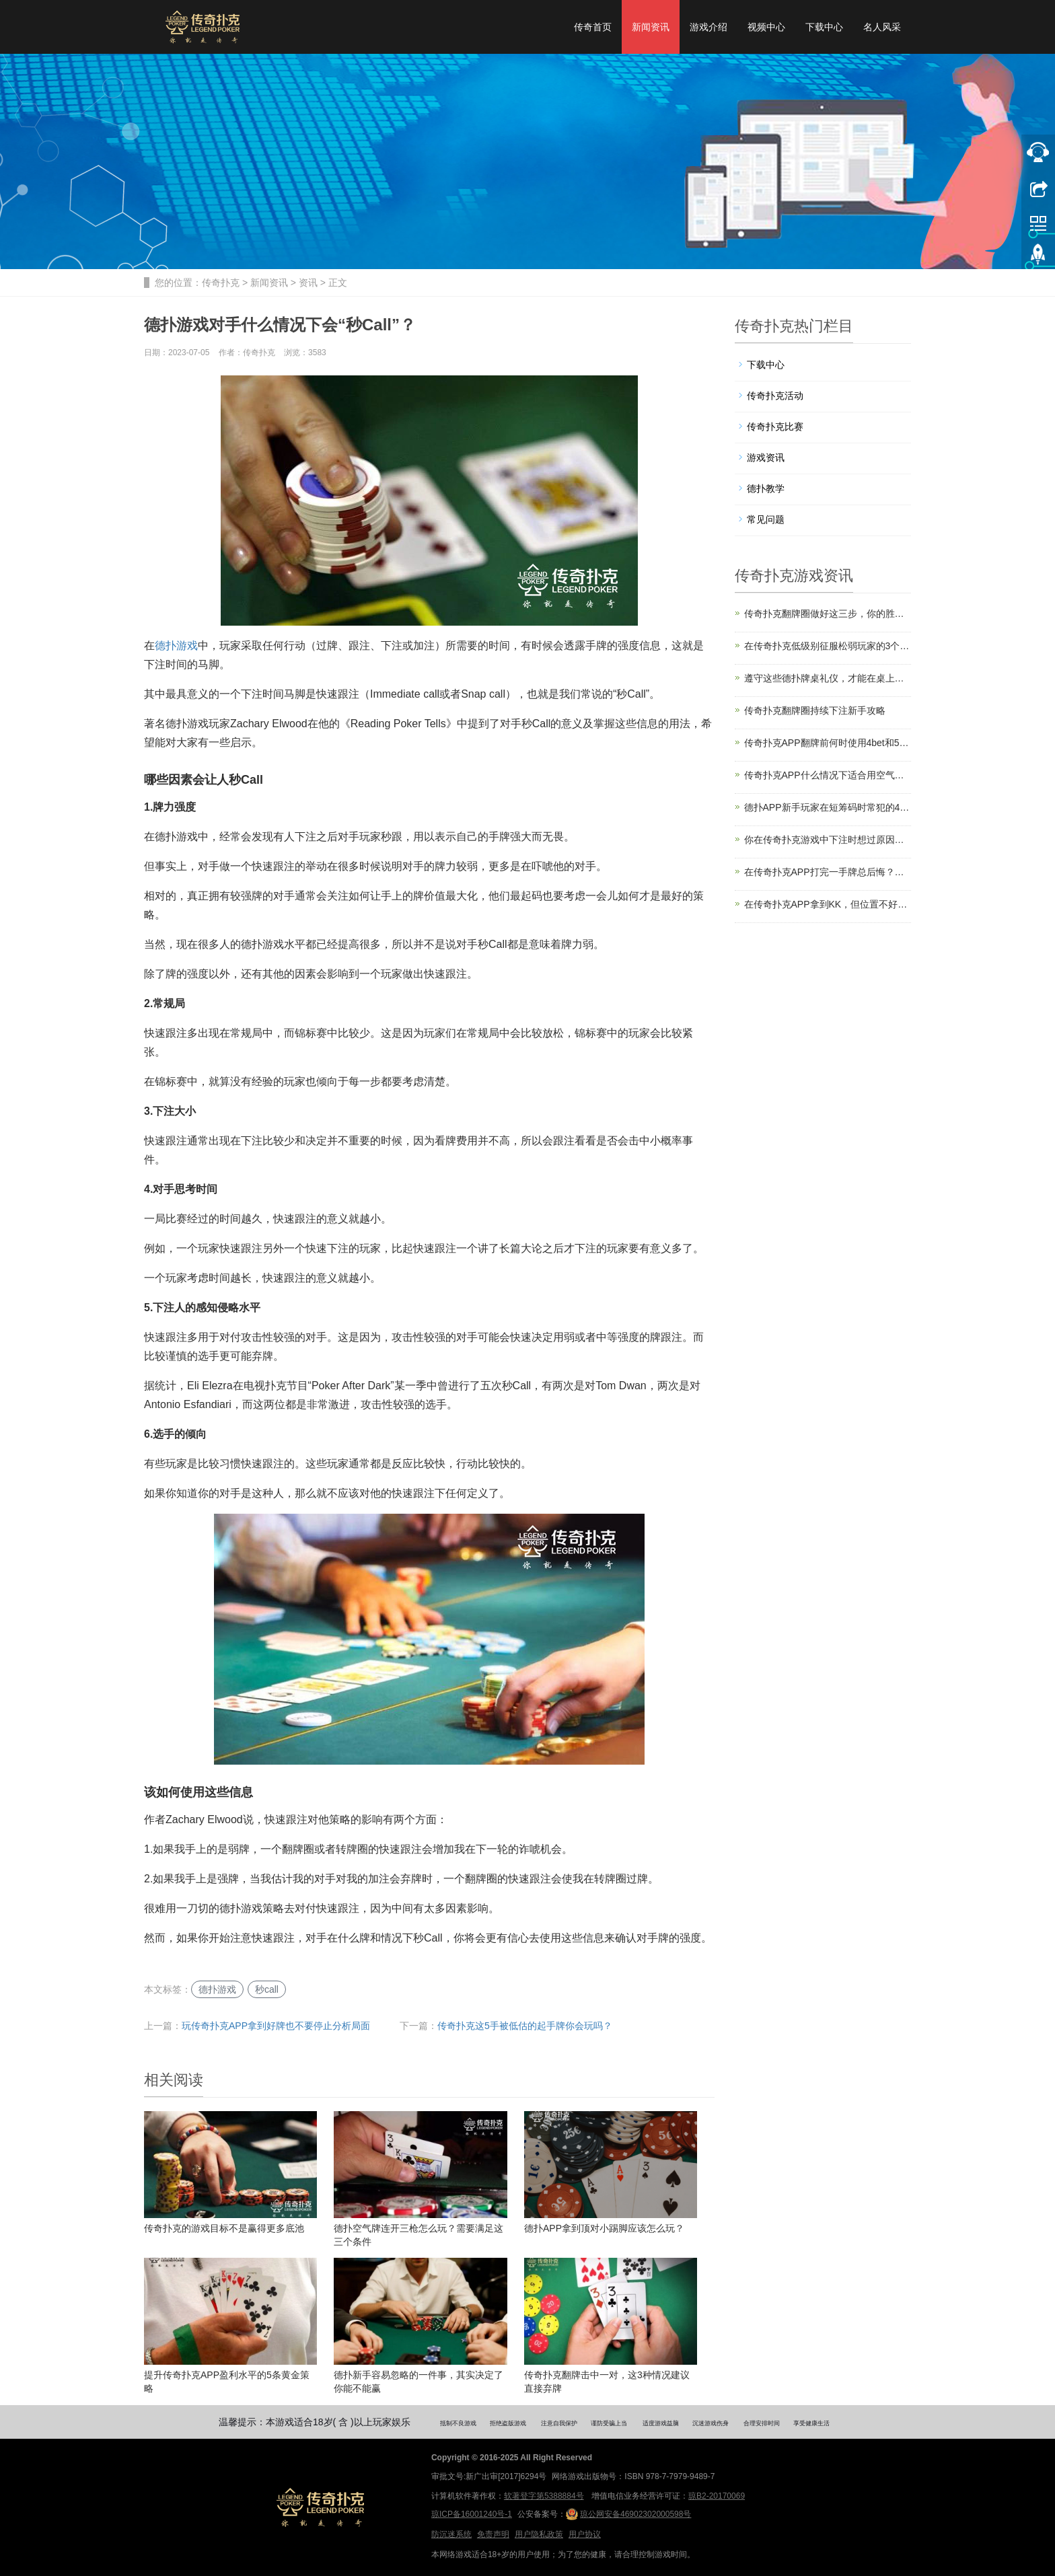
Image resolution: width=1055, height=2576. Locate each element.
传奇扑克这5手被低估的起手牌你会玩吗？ (524, 2025)
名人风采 (882, 27)
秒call (267, 1989)
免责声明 (493, 2534)
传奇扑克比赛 (775, 426)
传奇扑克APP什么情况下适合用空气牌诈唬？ (828, 775)
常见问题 (766, 519)
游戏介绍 (708, 27)
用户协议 (585, 2534)
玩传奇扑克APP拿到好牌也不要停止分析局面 (276, 2025)
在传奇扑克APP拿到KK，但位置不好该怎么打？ (828, 904)
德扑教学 (766, 488)
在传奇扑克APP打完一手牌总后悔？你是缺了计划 (828, 872)
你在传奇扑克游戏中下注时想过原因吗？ (828, 839)
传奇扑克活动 (775, 395)
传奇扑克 (221, 282)
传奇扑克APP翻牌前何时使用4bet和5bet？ (828, 742)
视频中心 (766, 27)
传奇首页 (593, 27)
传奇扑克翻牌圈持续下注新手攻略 (814, 710)
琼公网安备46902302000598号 (628, 2514)
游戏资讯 (766, 457)
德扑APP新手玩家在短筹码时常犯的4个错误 (828, 807)
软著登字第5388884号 (544, 2496)
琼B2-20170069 (716, 2496)
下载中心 (824, 27)
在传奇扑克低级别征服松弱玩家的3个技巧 (828, 645)
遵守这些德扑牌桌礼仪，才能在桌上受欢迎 (828, 678)
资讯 (308, 282)
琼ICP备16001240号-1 (471, 2514)
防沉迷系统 (451, 2534)
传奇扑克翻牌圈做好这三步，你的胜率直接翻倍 (828, 613)
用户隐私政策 (539, 2534)
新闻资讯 (650, 27)
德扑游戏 (176, 645)
